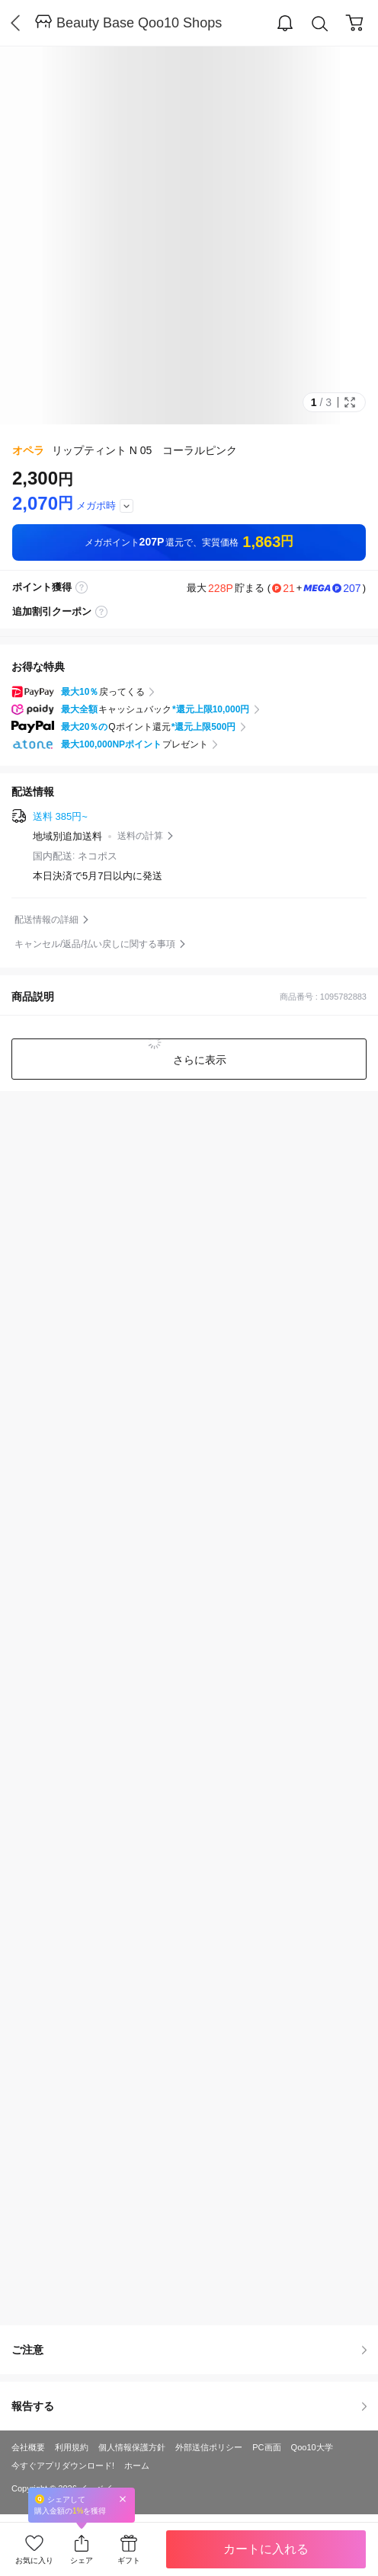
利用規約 (71, 2447)
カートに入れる (266, 2548)
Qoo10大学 (312, 2447)
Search (320, 24)
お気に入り (34, 2560)
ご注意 (189, 2350)
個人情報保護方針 (131, 2447)
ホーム (136, 2465)
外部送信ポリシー (208, 2447)
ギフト (128, 2560)
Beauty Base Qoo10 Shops (139, 22)
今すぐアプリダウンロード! (62, 2465)
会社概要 (28, 2447)
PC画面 (266, 2447)
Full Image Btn (349, 402)
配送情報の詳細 (46, 919)
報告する (189, 2406)
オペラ (28, 450)
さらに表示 (198, 1060)
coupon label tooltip (101, 611)
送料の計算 (140, 835)
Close (123, 2499)
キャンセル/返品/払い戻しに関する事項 (94, 944)
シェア (81, 2560)
